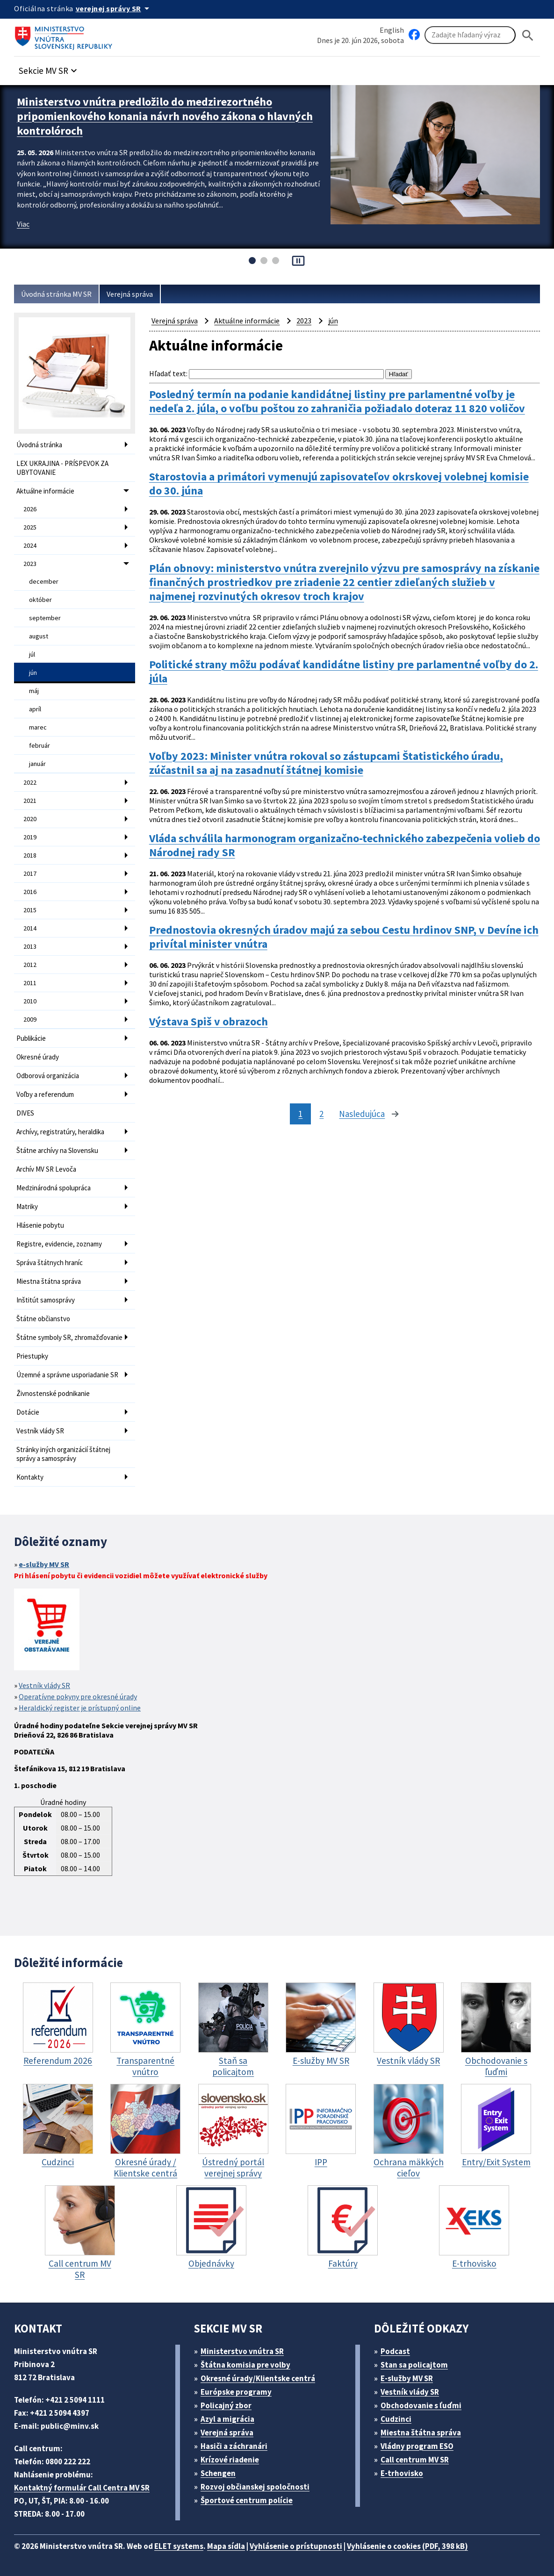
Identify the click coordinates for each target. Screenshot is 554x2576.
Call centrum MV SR (415, 2459)
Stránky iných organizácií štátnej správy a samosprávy (63, 1454)
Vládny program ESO (417, 2446)
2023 (29, 563)
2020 (29, 819)
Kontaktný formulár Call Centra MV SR (82, 2488)
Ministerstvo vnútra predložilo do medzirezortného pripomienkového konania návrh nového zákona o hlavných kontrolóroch (165, 116)
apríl (35, 709)
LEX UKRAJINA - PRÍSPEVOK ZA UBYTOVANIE (62, 468)
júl (32, 654)
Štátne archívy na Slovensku (57, 1150)
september (45, 618)
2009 (29, 1019)
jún (33, 672)
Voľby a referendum (45, 1094)
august (38, 636)
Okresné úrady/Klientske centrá (258, 2378)
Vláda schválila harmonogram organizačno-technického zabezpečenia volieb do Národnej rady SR (344, 845)
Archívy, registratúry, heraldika (60, 1131)
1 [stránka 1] (300, 1113)
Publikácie (31, 1038)
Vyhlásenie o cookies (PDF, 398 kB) (407, 2546)
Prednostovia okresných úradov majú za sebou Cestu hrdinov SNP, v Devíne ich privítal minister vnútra (344, 937)
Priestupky (32, 1356)
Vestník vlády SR (40, 1430)
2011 (29, 983)
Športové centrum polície (247, 2500)
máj (34, 691)
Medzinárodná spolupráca (53, 1187)
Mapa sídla (226, 2546)
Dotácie (27, 1412)
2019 (29, 837)
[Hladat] (528, 35)
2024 (29, 545)
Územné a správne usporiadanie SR (67, 1374)
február (39, 745)
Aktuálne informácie (45, 491)
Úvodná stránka (39, 444)
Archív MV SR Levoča (46, 1169)
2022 (29, 782)
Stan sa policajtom (414, 2365)
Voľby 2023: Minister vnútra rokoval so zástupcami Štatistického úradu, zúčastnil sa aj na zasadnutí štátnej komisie (326, 763)
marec (38, 727)
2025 (29, 527)
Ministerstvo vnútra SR (242, 2351)
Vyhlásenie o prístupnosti (296, 2546)
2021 (29, 800)
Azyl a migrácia (227, 2419)
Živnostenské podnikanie (53, 1393)
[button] (49, 68)
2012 (29, 964)
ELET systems (178, 2546)
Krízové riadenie (230, 2459)
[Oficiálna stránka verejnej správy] (114, 8)
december (43, 581)
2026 (29, 509)
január (37, 763)
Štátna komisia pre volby (245, 2365)
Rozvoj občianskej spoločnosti (255, 2487)
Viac (23, 224)
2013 (29, 946)
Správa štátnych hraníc (49, 1262)
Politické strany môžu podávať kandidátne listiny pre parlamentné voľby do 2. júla (343, 672)
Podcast (395, 2351)
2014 (29, 928)
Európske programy (236, 2392)
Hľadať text (167, 373)
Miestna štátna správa (48, 1281)
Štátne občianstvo (43, 1318)
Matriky (27, 1206)
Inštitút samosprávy (45, 1299)
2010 (29, 1001)
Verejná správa (130, 294)
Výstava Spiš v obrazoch (208, 1022)
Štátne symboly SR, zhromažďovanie (69, 1337)
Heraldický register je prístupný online (80, 1707)
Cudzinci (396, 2419)
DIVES (25, 1113)
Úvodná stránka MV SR (56, 294)
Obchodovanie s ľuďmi (421, 2405)
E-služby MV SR (407, 2378)
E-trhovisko (402, 2473)
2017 (29, 873)
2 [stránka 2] (321, 1113)
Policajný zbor (226, 2405)
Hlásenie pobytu (40, 1225)
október (40, 599)
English (392, 30)
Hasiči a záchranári (234, 2446)
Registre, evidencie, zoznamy (59, 1243)
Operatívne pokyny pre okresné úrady (78, 1696)
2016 (29, 891)
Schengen (218, 2473)
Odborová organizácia (47, 1075)
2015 (29, 910)
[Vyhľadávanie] (470, 35)
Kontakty (29, 1477)
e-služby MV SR (44, 1564)
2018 (29, 855)
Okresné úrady (37, 1056)
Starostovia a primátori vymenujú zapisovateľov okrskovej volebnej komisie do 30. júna (339, 484)
